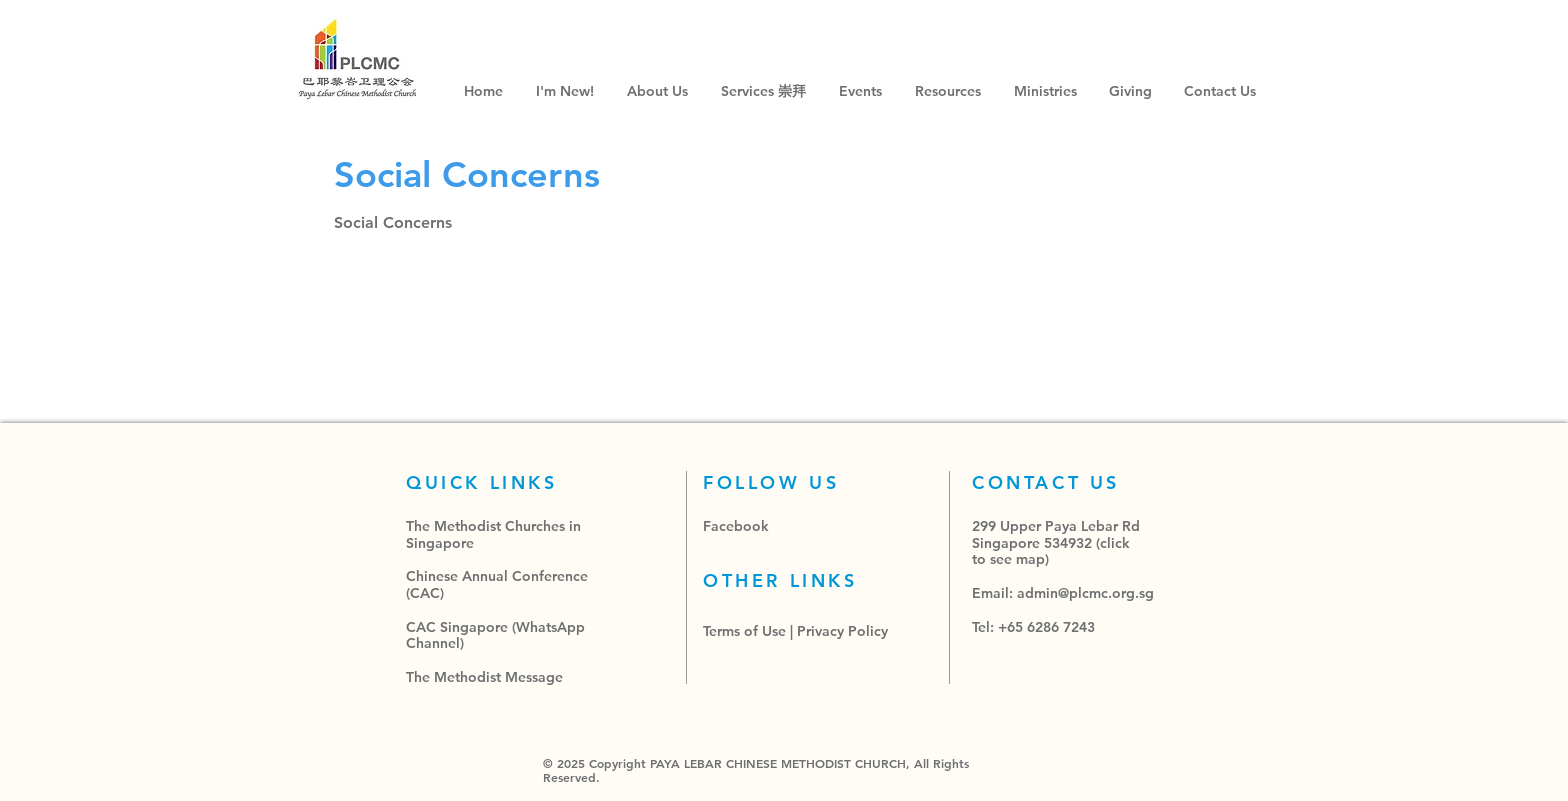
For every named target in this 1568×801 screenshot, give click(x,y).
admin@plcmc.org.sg (1085, 593)
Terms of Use (744, 631)
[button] (765, 91)
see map (1017, 559)
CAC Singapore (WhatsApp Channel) (495, 635)
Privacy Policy (842, 631)
